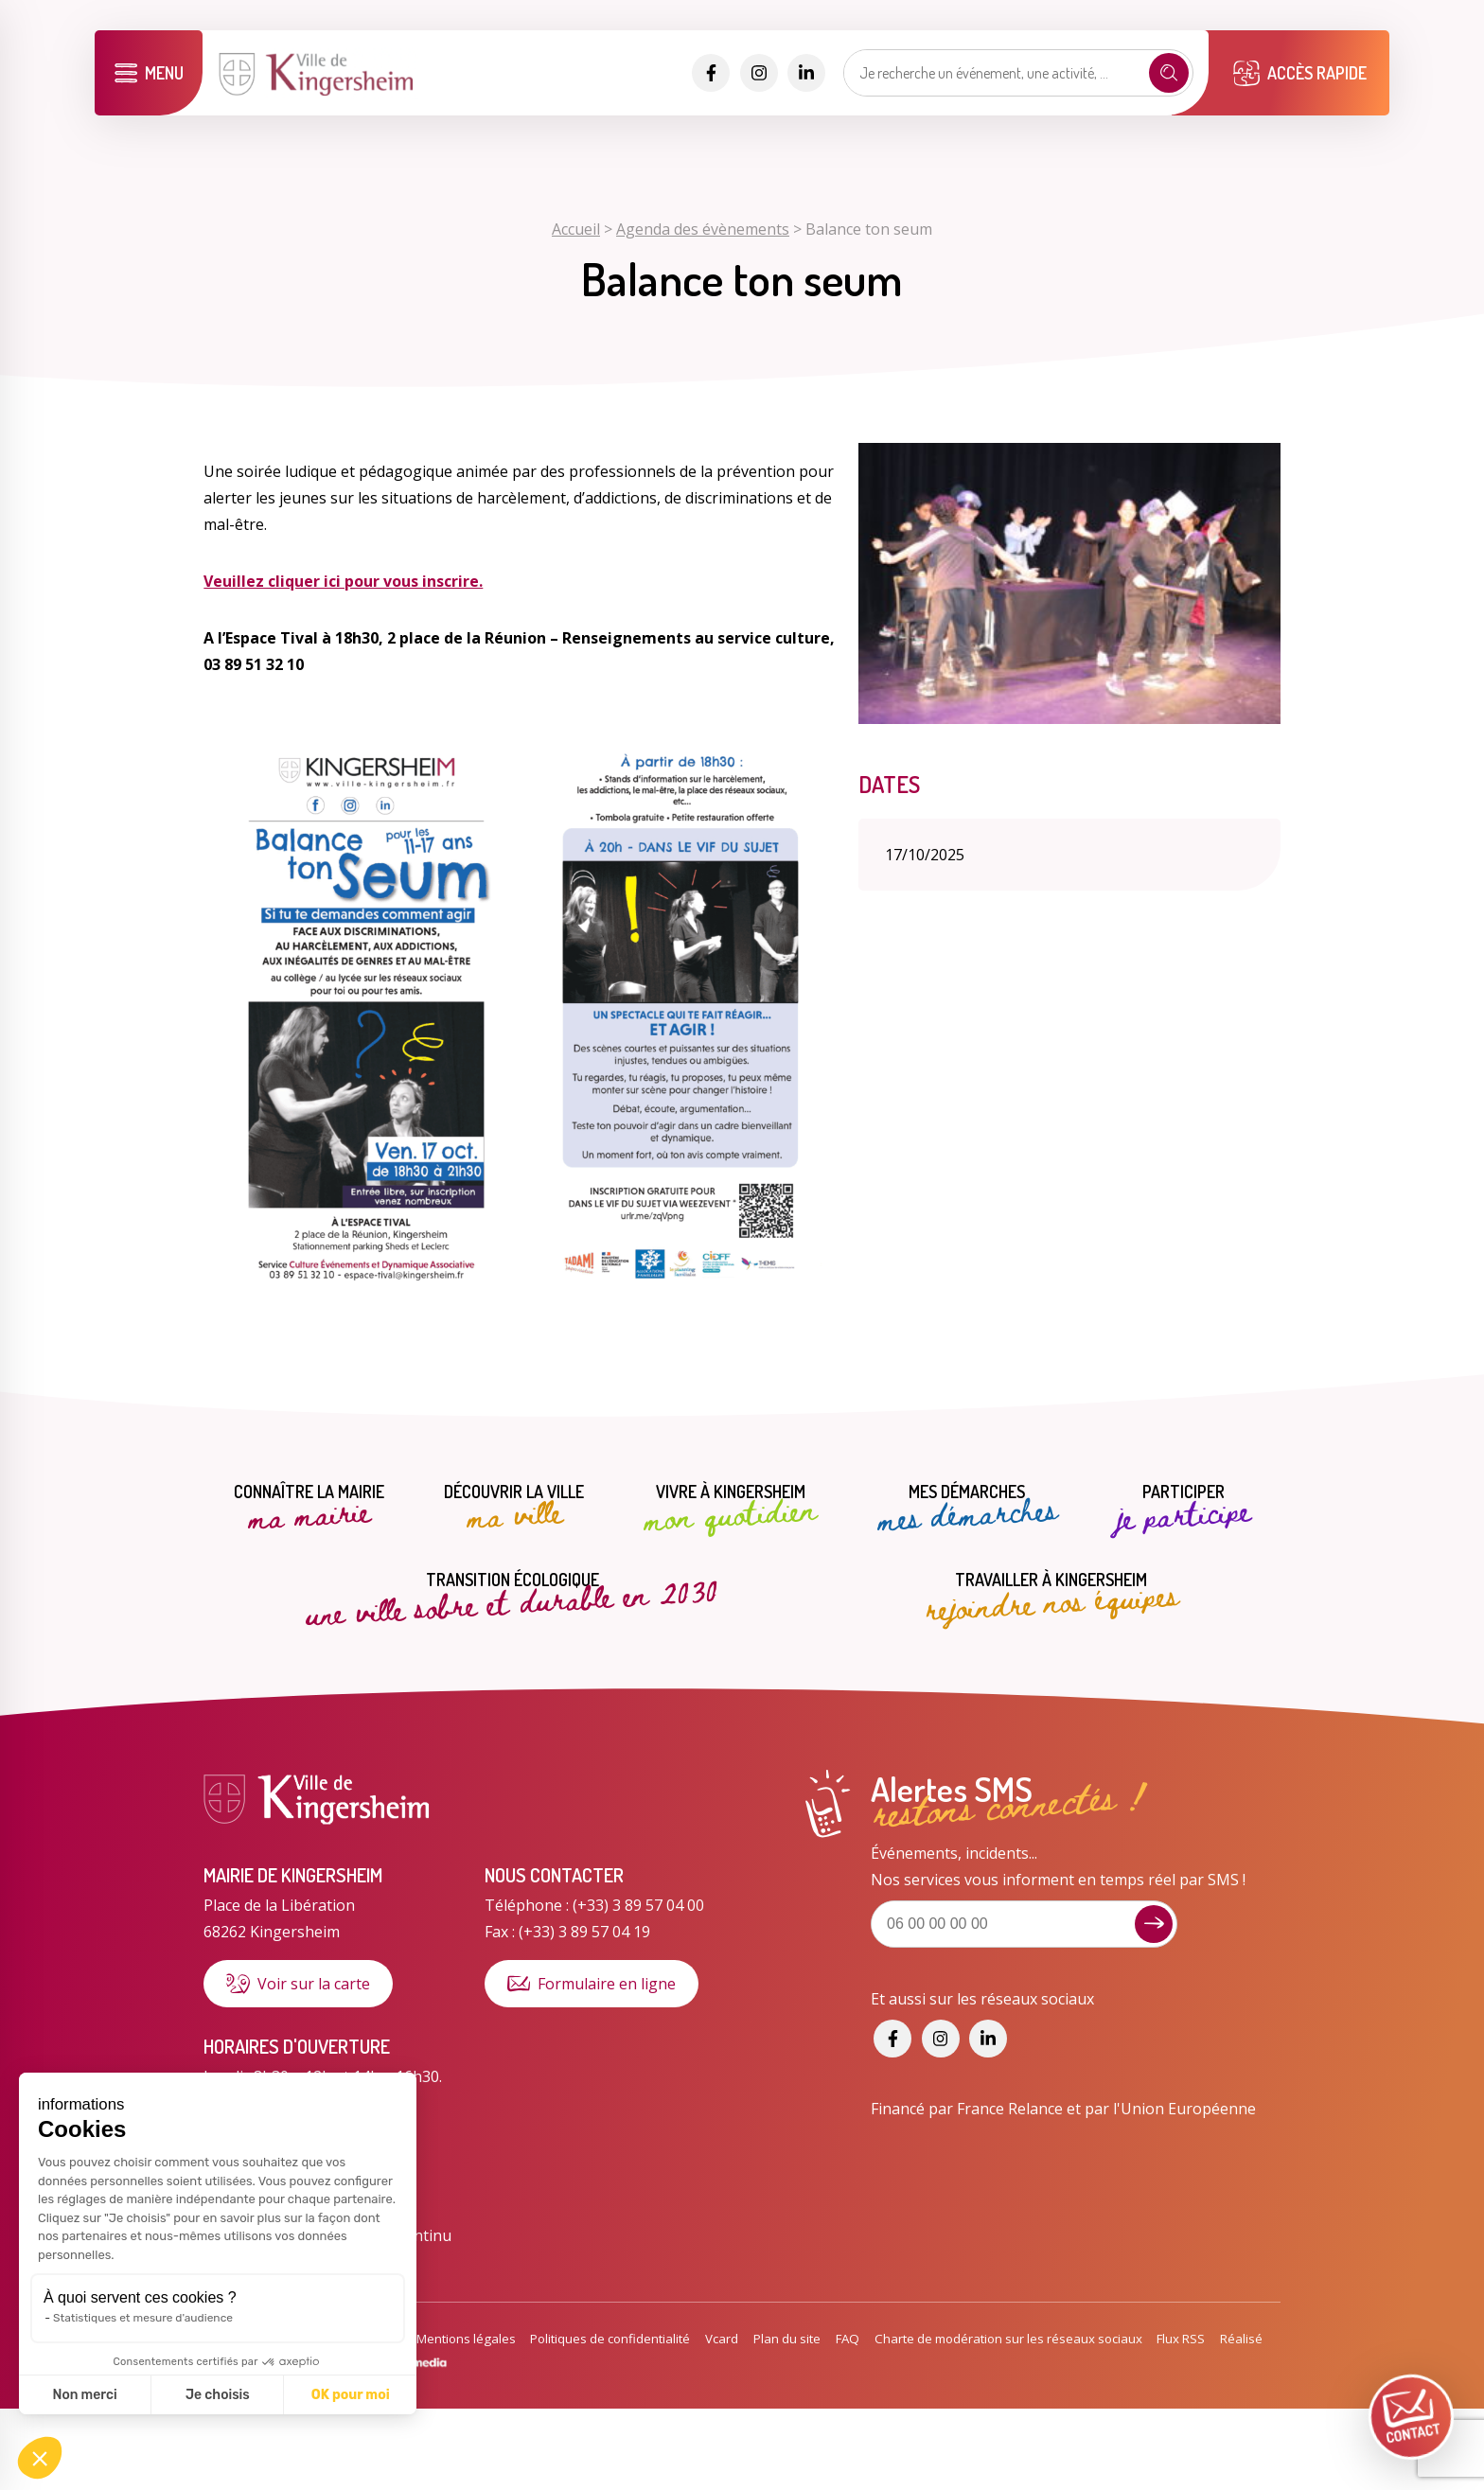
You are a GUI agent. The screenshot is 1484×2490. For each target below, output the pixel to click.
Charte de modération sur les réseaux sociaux (1008, 2338)
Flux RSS (1181, 2338)
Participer (1183, 1508)
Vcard (721, 2338)
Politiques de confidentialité (610, 2338)
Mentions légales (466, 2338)
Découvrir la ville (514, 1508)
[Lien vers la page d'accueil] (318, 93)
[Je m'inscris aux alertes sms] (1154, 1924)
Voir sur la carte (298, 1983)
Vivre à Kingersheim (730, 1508)
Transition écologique (512, 1595)
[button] (39, 2458)
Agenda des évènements (702, 229)
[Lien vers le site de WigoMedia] (401, 2365)
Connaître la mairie (309, 1508)
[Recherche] (1169, 73)
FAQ (847, 2338)
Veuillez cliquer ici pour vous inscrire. (343, 581)
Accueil (576, 229)
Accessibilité (366, 2338)
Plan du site (787, 2338)
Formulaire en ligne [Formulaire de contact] (591, 1983)
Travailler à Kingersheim (1051, 1595)
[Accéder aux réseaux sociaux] (711, 73)
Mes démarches (967, 1508)
